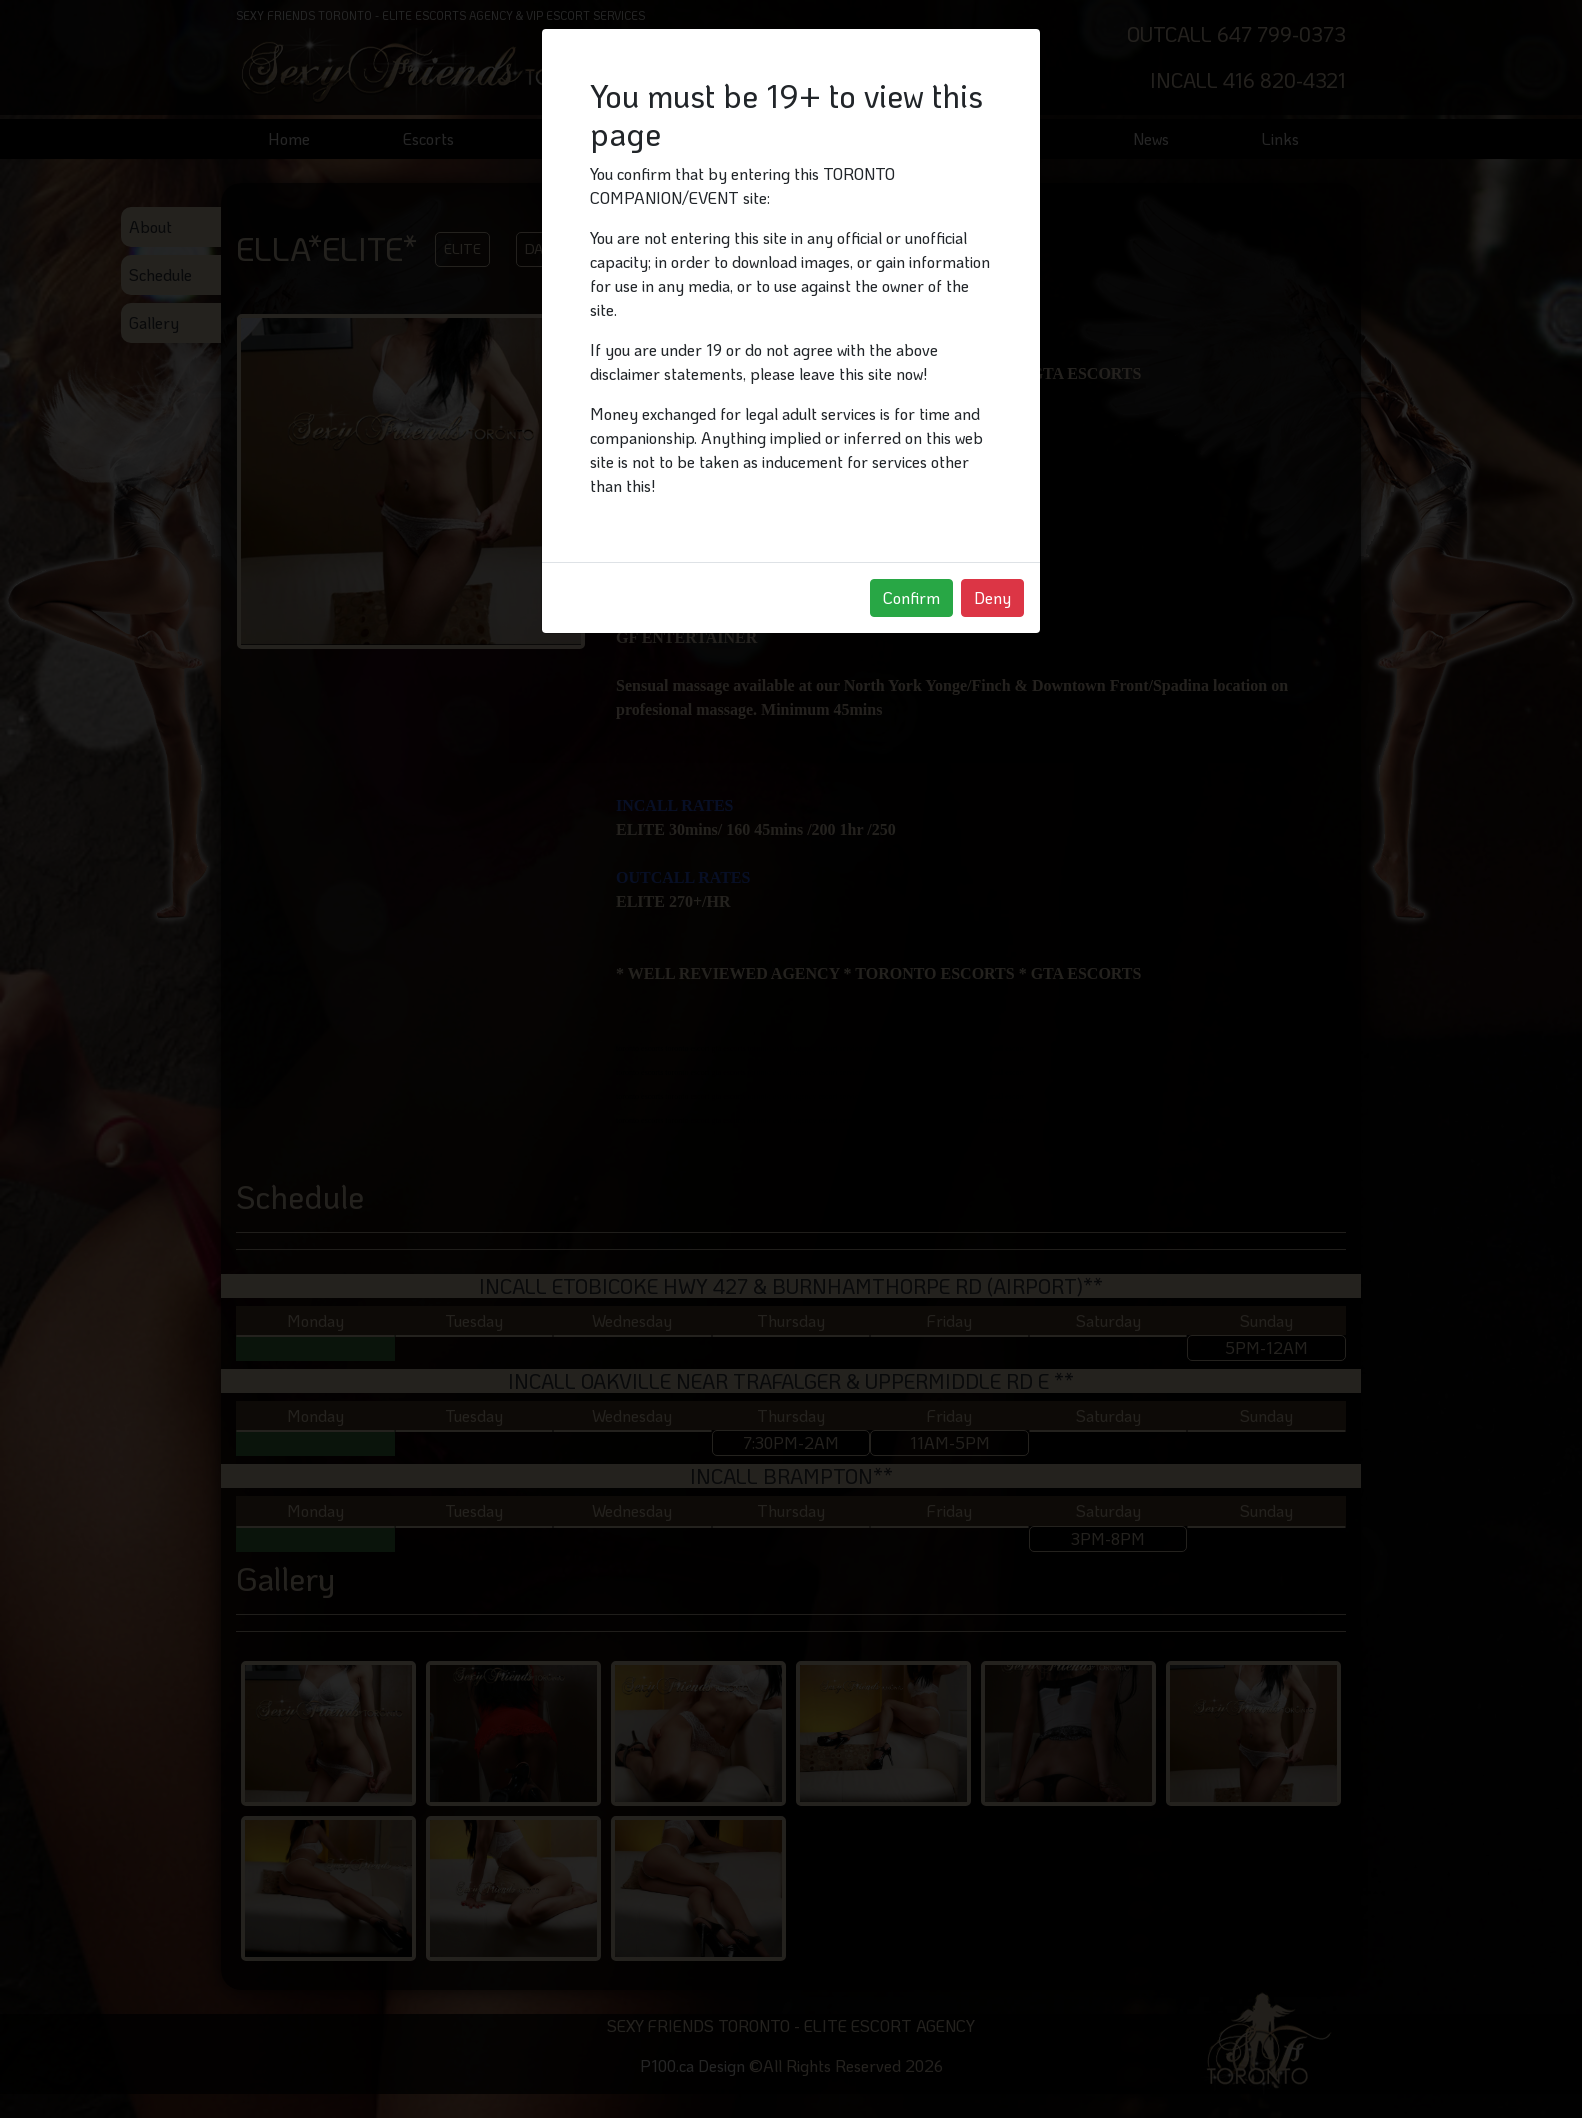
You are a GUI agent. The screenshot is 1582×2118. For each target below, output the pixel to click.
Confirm (911, 597)
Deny (992, 597)
